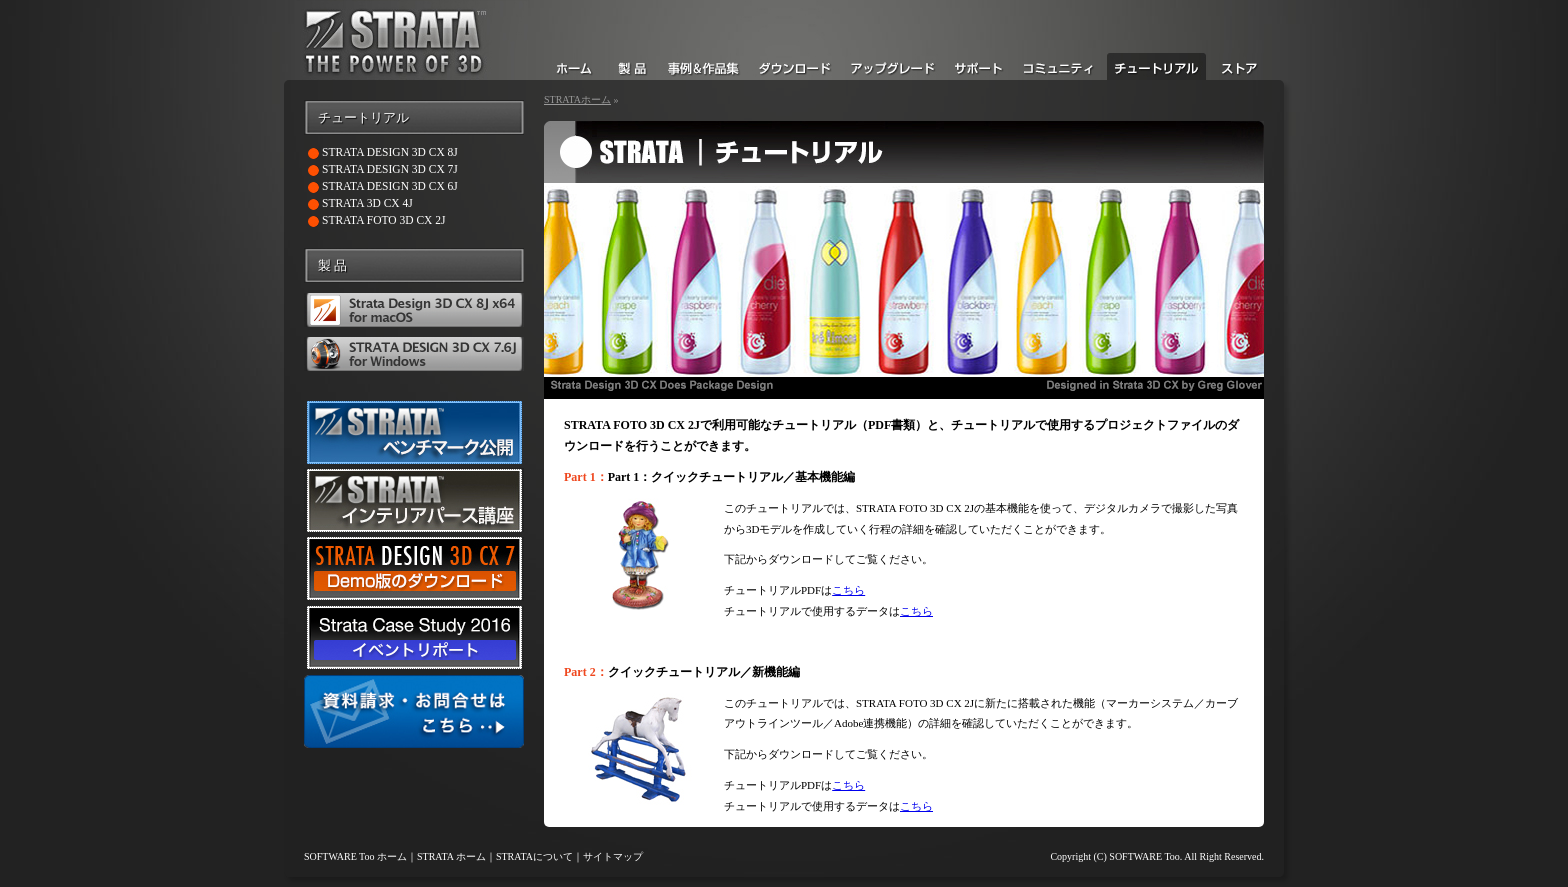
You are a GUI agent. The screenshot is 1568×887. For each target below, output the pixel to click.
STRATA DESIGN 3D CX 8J (390, 152)
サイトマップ (613, 856)
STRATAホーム (577, 99)
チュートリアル (363, 118)
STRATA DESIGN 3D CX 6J (390, 186)
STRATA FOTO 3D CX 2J (383, 220)
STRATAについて (534, 856)
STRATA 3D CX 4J (367, 203)
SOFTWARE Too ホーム (355, 856)
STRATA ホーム (451, 856)
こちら (848, 590)
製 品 (332, 266)
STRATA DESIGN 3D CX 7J (390, 169)
